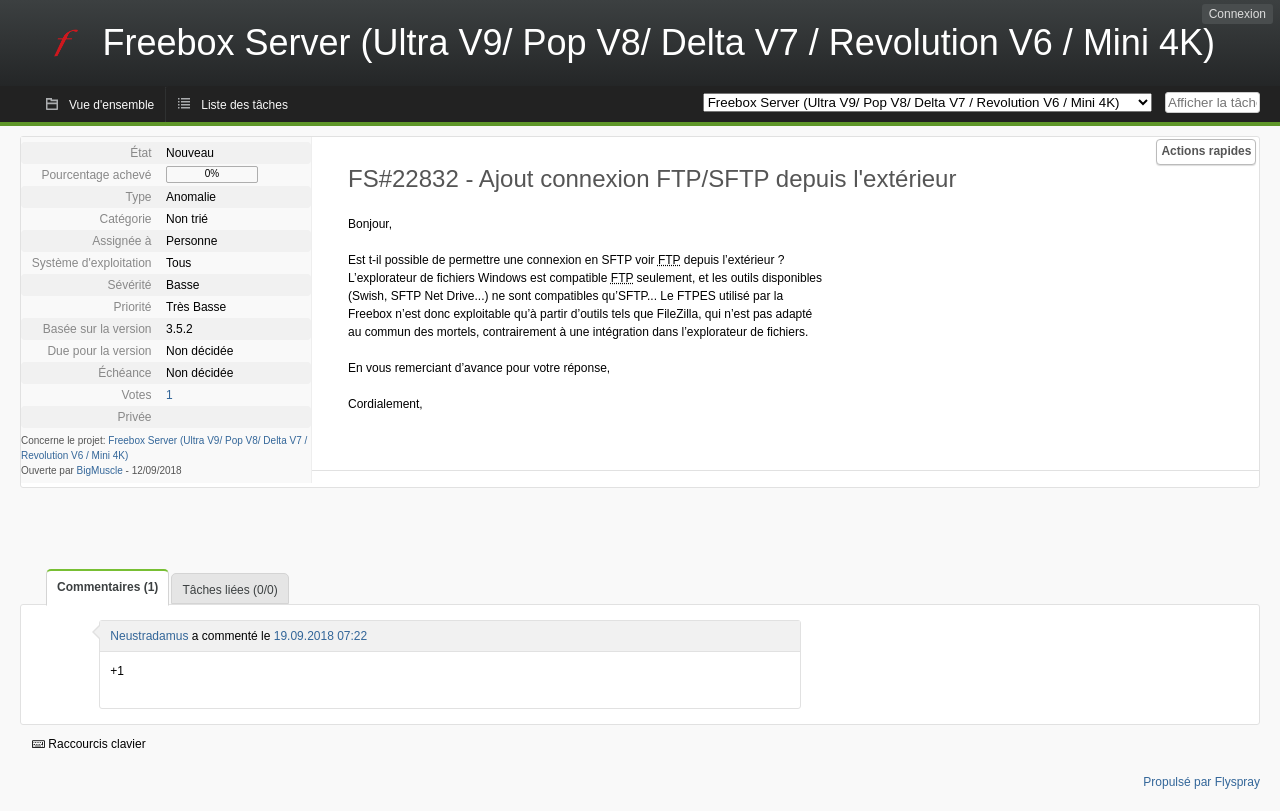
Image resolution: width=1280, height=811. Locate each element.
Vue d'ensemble (111, 105)
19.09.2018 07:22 (320, 636)
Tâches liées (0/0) (229, 590)
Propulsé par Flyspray (1201, 782)
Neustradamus (149, 636)
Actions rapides (1206, 151)
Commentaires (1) (107, 587)
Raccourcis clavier (89, 744)
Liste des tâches (244, 105)
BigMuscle (100, 470)
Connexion (1237, 14)
